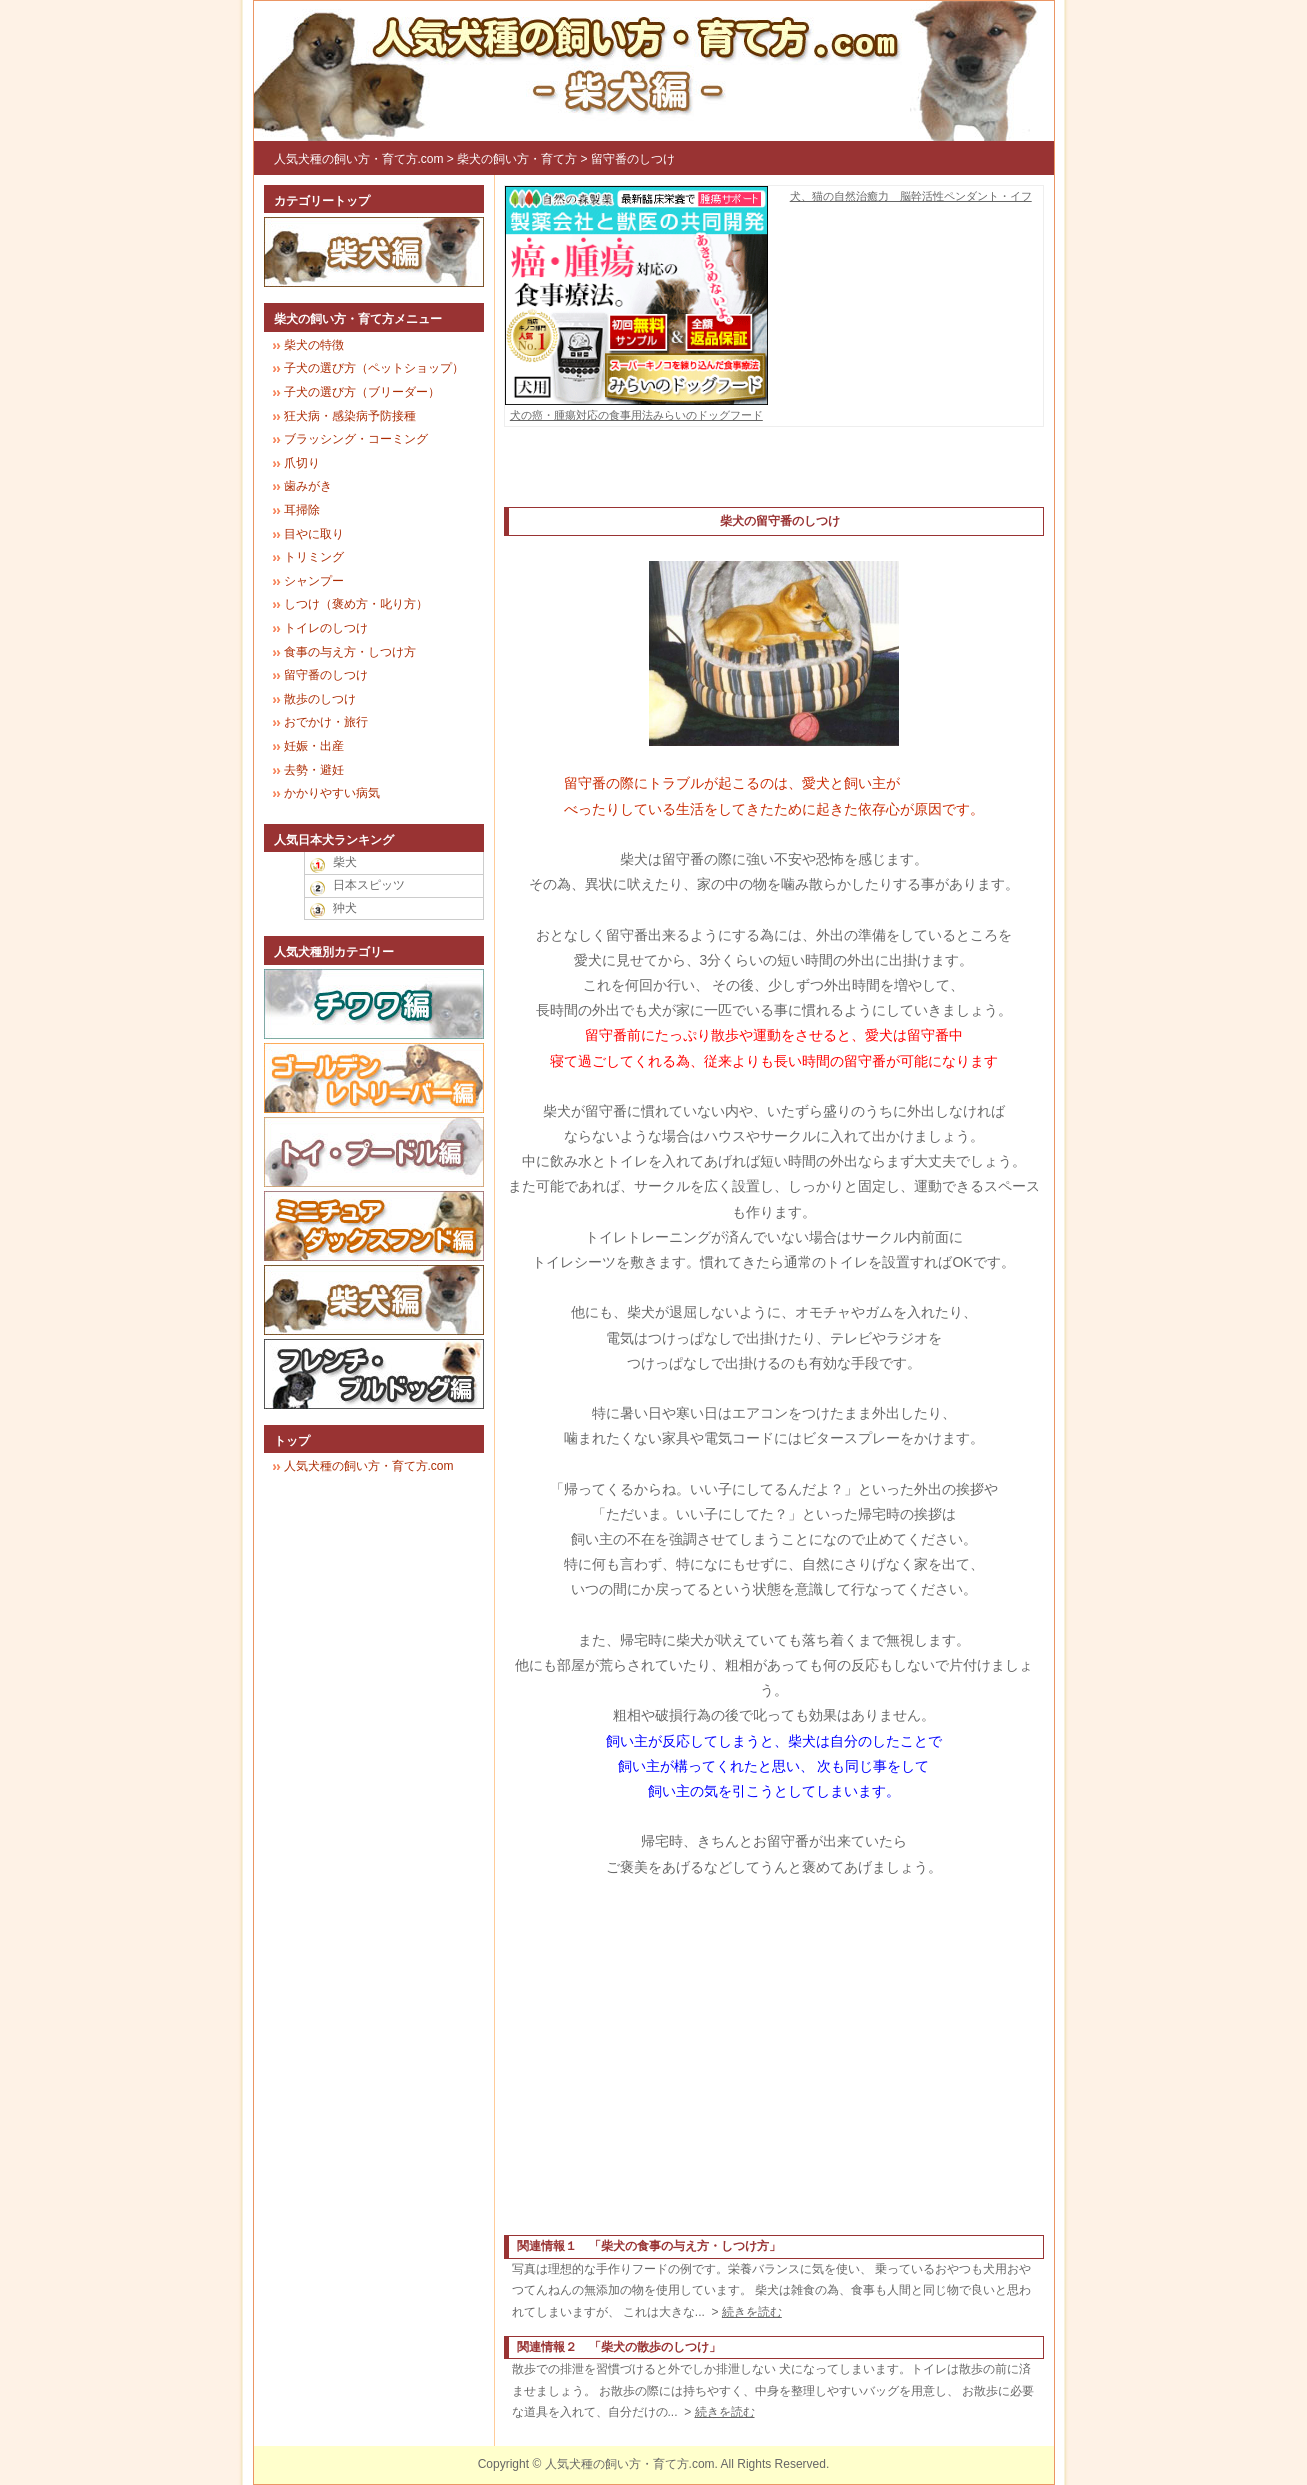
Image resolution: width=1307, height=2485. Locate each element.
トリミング (314, 557)
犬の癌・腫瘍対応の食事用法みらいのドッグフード (637, 408)
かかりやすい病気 (332, 793)
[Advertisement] (774, 477)
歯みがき (308, 486)
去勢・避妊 (314, 770)
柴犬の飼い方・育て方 (517, 159)
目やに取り (314, 534)
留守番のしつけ (633, 159)
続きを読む (752, 2312)
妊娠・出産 (314, 746)
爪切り (302, 463)
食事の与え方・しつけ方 (350, 652)
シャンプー (314, 581)
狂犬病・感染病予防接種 (350, 416)
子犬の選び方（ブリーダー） (362, 392)
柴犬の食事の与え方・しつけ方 (685, 2246)
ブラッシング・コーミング (356, 439)
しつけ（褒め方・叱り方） (356, 604)
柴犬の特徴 (314, 345)
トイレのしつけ (326, 628)
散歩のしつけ (320, 699)
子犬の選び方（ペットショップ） (374, 368)
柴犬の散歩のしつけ (655, 2347)
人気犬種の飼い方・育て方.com (359, 159)
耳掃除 (302, 510)
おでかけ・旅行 (326, 722)
